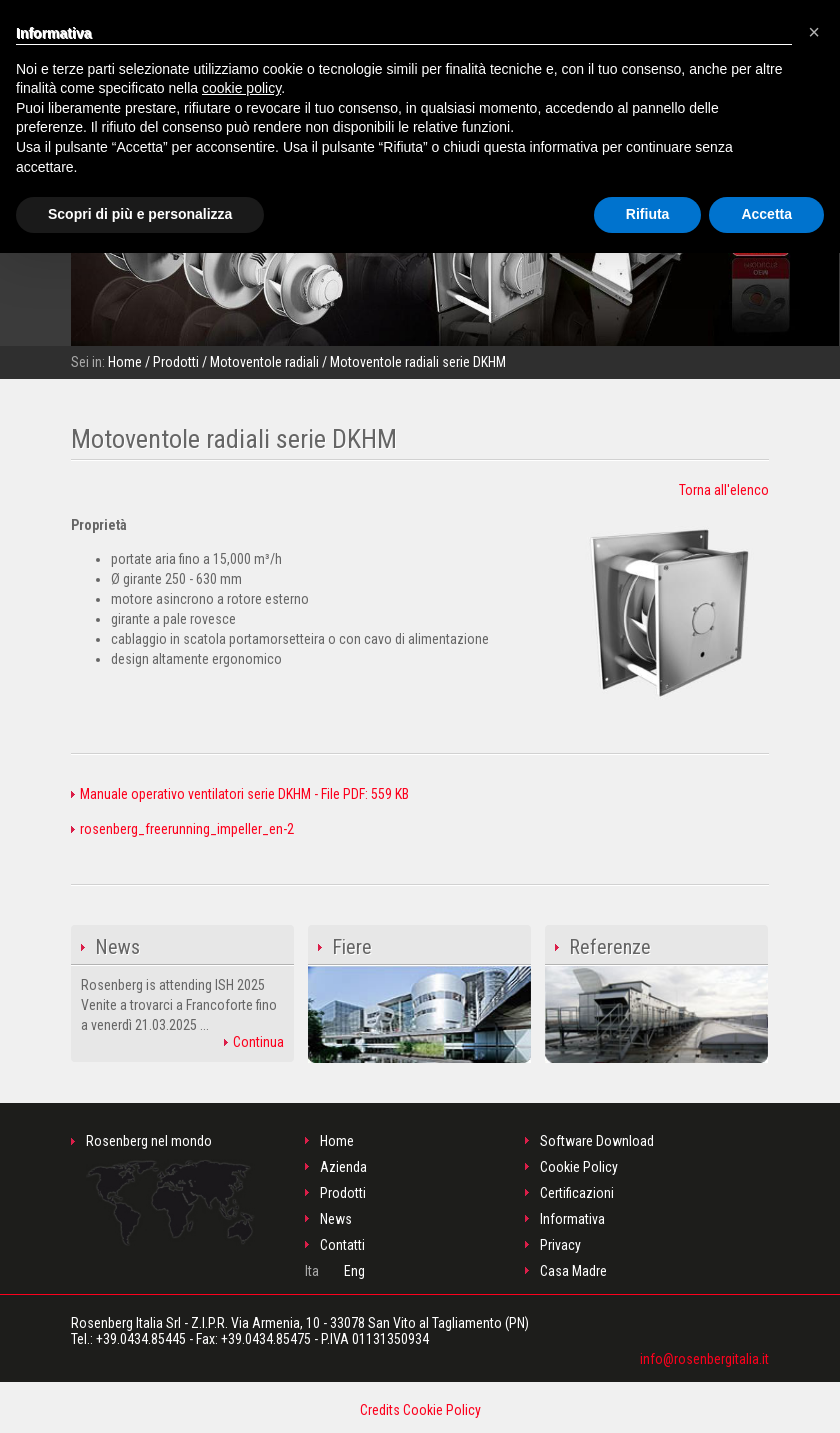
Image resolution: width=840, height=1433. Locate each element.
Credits (380, 1410)
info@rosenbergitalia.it (704, 1359)
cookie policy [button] (241, 88)
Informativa (572, 1219)
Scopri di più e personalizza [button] (140, 214)
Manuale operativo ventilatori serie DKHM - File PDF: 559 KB (240, 794)
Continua (254, 1042)
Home (125, 362)
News (336, 1219)
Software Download (597, 1141)
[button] (814, 32)
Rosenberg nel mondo (170, 1189)
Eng (354, 1271)
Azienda (343, 1167)
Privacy (560, 1245)
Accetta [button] (766, 214)
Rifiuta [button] (648, 214)
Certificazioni (577, 1193)
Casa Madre (573, 1271)
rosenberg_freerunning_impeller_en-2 (182, 829)
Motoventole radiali (264, 362)
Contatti (342, 1245)
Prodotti (176, 362)
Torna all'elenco (724, 490)
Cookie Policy (579, 1167)
